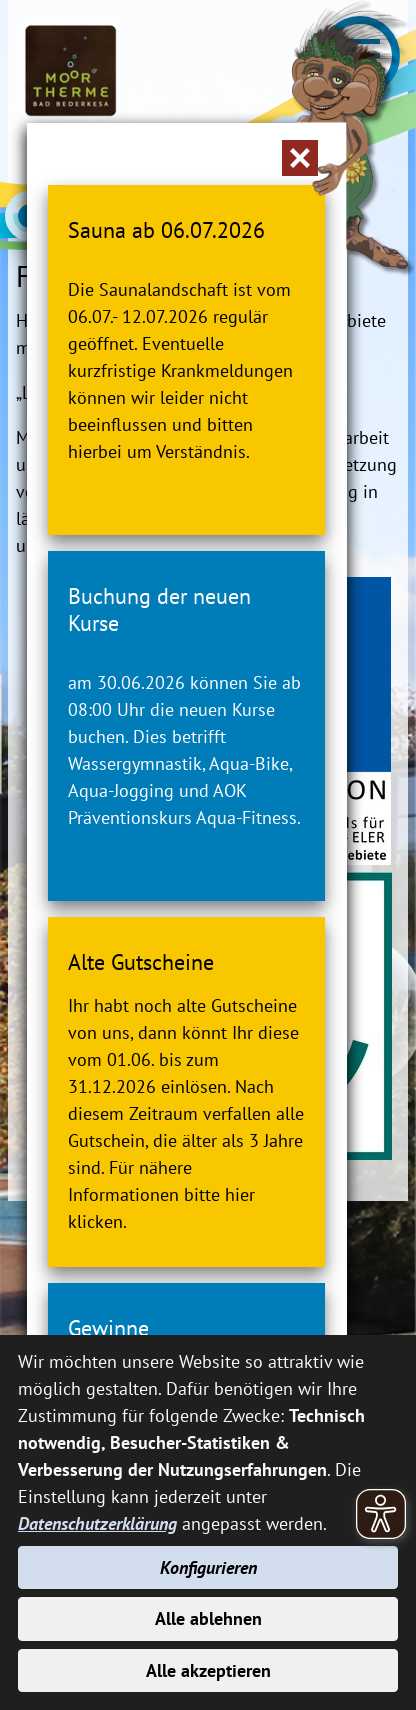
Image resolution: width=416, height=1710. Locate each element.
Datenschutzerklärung (97, 1523)
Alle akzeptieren (208, 1670)
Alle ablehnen (208, 1618)
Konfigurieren (208, 1567)
